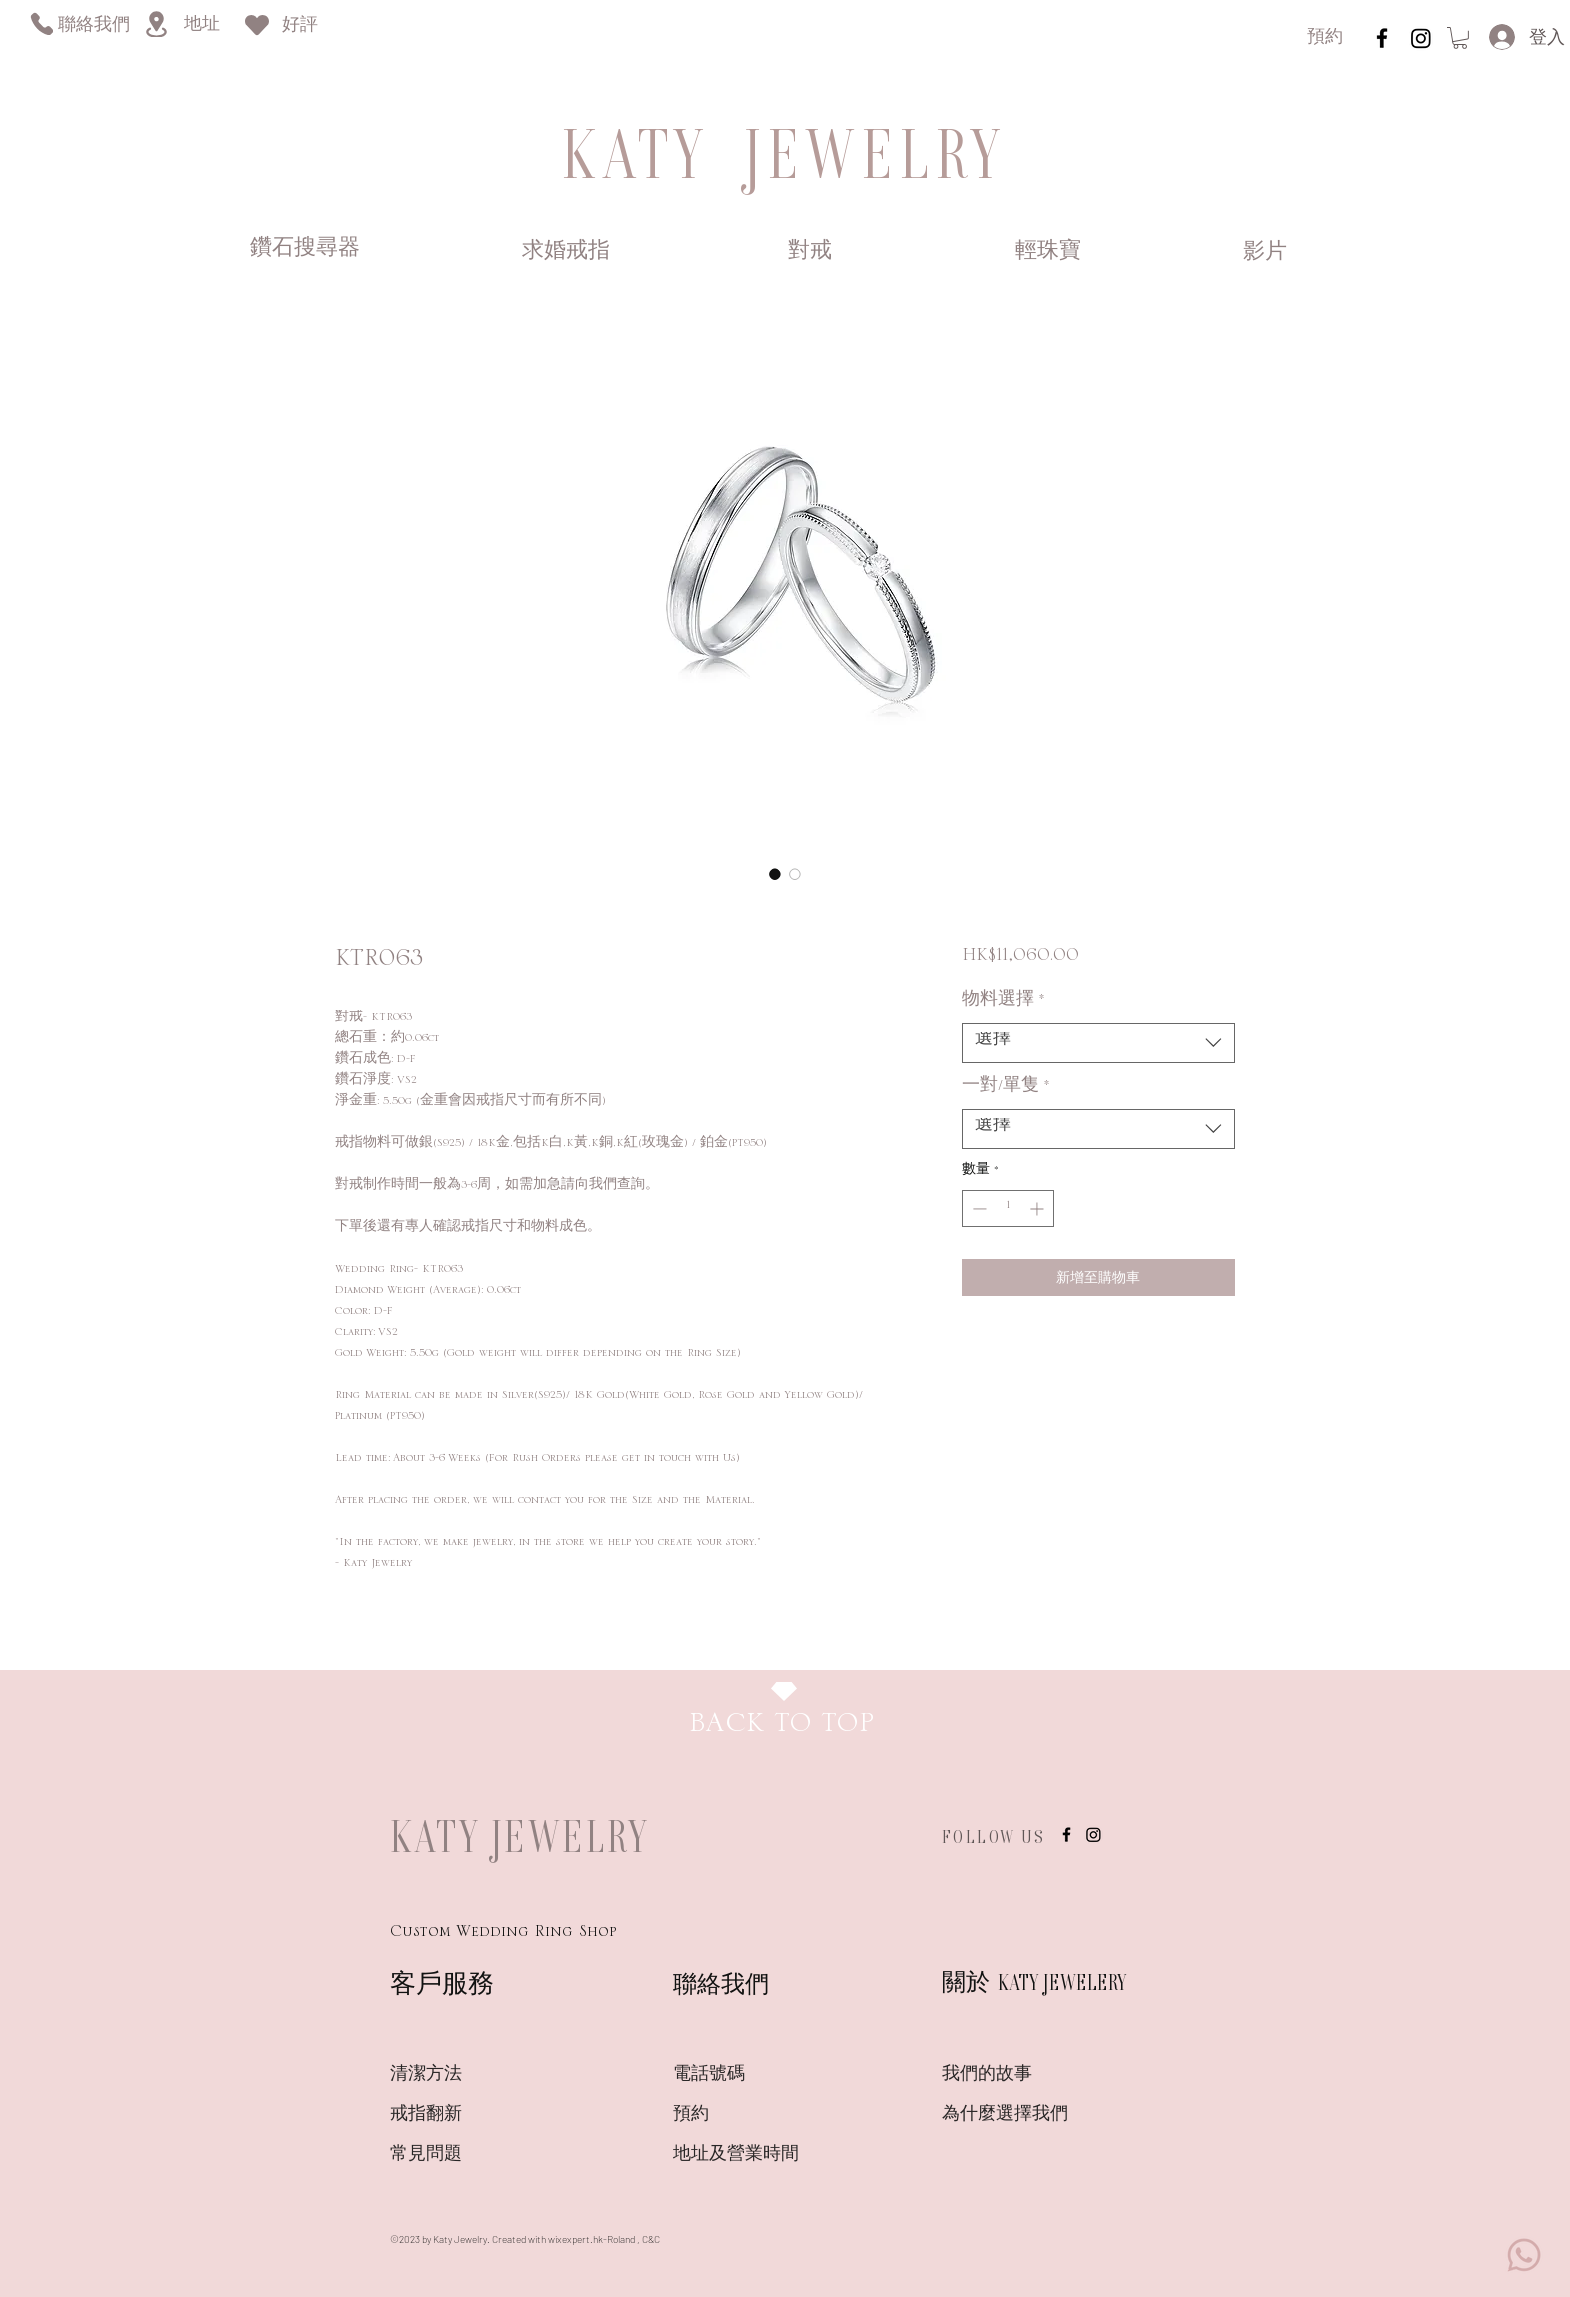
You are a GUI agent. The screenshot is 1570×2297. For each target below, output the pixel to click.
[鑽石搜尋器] (305, 249)
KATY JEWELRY (520, 1836)
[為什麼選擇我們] (1013, 2115)
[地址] (201, 25)
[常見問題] (461, 2155)
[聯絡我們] (93, 26)
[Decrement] (977, 1208)
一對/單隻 (1006, 1090)
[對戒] (809, 252)
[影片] (1264, 253)
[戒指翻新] (461, 2115)
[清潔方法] (461, 2075)
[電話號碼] (744, 2075)
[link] (1460, 38)
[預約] (1325, 38)
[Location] (156, 24)
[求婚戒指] (566, 252)
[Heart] (257, 24)
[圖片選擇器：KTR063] (775, 874)
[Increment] (1038, 1208)
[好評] (300, 26)
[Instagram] (1421, 38)
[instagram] (1382, 38)
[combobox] (1098, 1043)
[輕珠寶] (1047, 252)
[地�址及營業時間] (771, 2155)
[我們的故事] (1013, 2075)
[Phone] (41, 23)
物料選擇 (1003, 1004)
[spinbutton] (1008, 1208)
